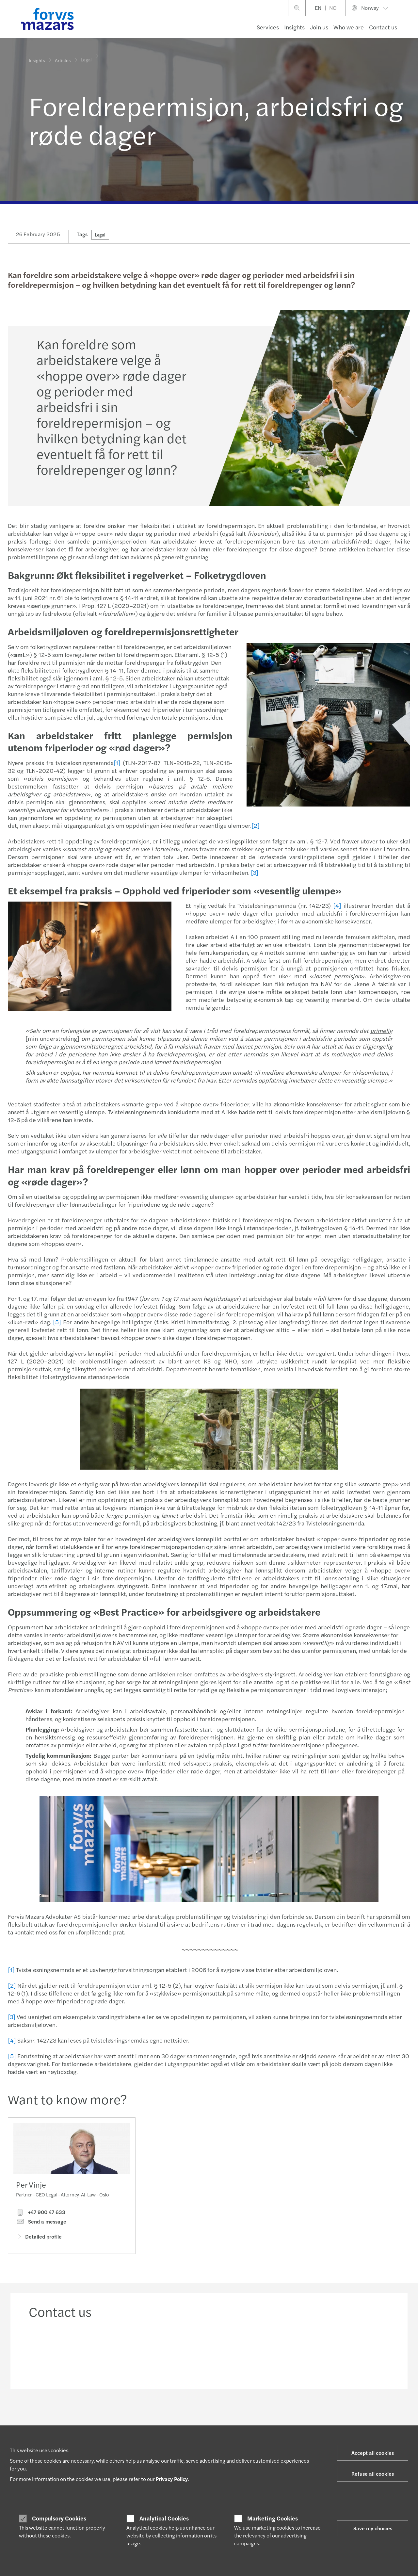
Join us (319, 27)
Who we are (348, 27)
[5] (57, 1322)
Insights (294, 27)
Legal (100, 234)
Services (268, 27)
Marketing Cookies (272, 2518)
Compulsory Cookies (59, 2518)
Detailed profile (39, 2236)
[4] (337, 905)
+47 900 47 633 (40, 2212)
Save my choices (372, 2528)
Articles (63, 59)
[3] (254, 872)
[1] (117, 762)
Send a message (41, 2221)
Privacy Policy (172, 2479)
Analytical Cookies (164, 2518)
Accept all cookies (372, 2452)
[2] (255, 825)
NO (332, 7)
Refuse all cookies (372, 2473)
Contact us (383, 27)
